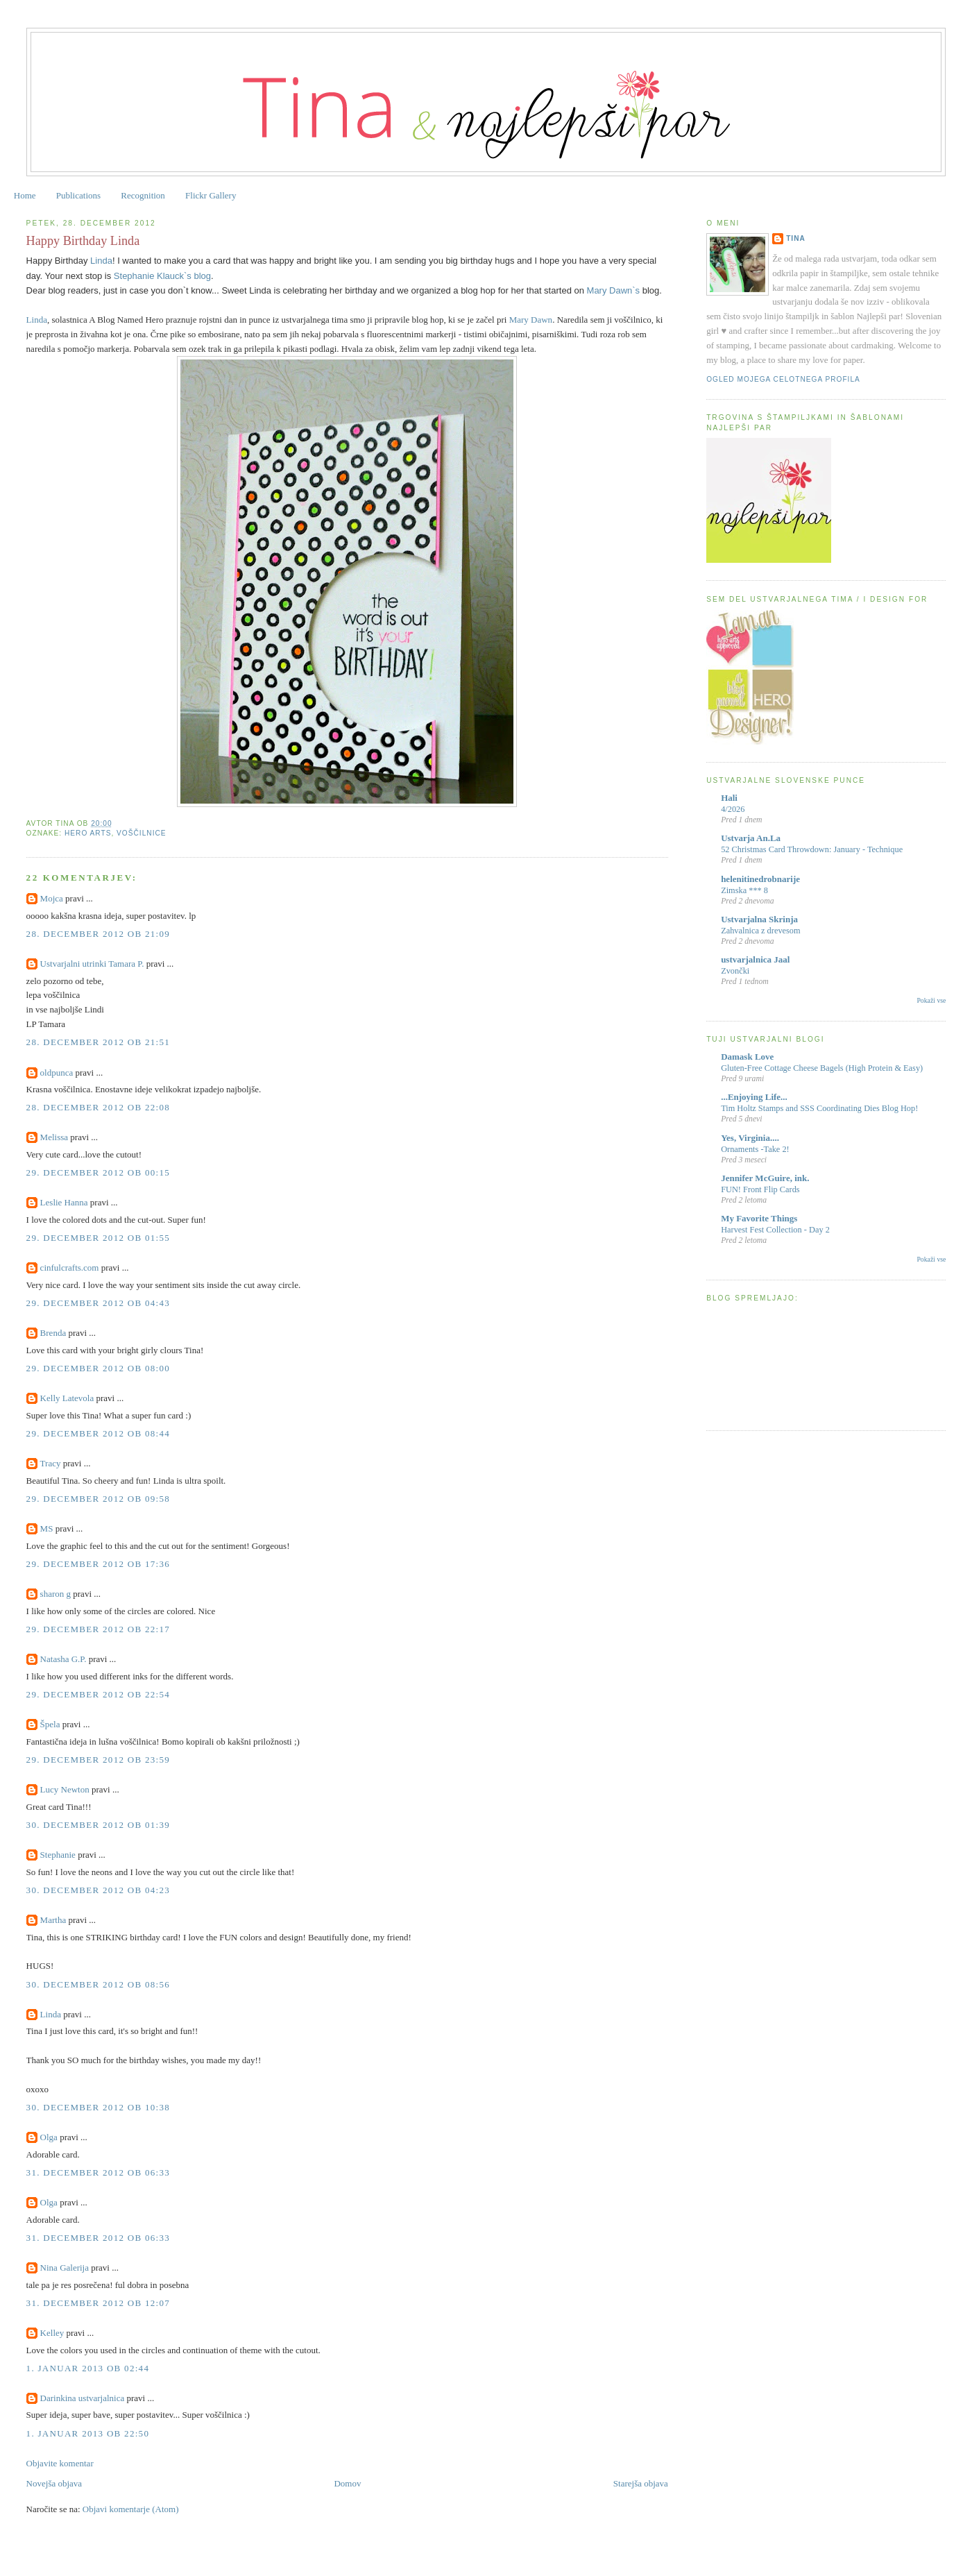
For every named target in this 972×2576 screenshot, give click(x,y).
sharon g (55, 1593)
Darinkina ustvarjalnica (82, 2398)
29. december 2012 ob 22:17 (98, 1629)
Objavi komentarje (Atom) (131, 2509)
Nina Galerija (66, 2267)
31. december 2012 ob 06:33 (98, 2172)
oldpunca (57, 1072)
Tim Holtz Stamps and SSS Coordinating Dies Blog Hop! (819, 1108)
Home (25, 195)
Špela (50, 1724)
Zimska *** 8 (744, 890)
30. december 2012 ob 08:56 (98, 1984)
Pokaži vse (931, 1000)
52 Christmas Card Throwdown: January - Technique (812, 849)
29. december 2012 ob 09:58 (98, 1498)
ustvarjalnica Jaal (755, 959)
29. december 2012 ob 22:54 (98, 1694)
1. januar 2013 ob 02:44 (88, 2368)
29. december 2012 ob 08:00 (98, 1368)
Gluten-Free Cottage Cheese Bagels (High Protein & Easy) (822, 1068)
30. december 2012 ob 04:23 (98, 1890)
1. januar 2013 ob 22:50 (88, 2433)
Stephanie (58, 1854)
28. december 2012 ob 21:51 (98, 1042)
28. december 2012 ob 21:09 (98, 934)
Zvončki (735, 971)
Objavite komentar (60, 2463)
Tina (795, 238)
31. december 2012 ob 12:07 (98, 2303)
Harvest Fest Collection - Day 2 (775, 1230)
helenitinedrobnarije (760, 879)
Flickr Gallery (210, 195)
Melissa (54, 1137)
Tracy (50, 1463)
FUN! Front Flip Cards (760, 1189)
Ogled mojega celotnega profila (783, 379)
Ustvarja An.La (751, 838)
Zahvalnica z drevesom (760, 930)
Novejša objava (54, 2483)
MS (46, 1528)
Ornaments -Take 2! (755, 1149)
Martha (53, 1920)
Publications (78, 195)
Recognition (143, 195)
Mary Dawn (530, 319)
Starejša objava (640, 2483)
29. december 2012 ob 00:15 (98, 1172)
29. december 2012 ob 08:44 (98, 1433)
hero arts (88, 833)
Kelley (52, 2333)
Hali (729, 798)
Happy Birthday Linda (83, 241)
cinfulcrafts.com (69, 1267)
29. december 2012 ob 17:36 (98, 1564)
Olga (49, 2137)
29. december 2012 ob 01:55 (98, 1237)
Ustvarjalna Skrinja (759, 919)
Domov (347, 2483)
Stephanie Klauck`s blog (162, 276)
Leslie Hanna (64, 1202)
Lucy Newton (64, 1789)
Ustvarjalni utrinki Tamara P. (92, 963)
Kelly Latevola (67, 1398)
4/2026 (732, 809)
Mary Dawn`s (613, 290)
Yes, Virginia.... (750, 1138)
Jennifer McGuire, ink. (765, 1178)
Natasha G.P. (63, 1659)
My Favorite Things (759, 1218)
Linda (101, 260)
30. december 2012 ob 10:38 (98, 2107)
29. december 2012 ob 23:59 (98, 1759)
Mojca (51, 898)
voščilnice (141, 833)
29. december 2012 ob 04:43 (98, 1303)
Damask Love (747, 1056)
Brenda (53, 1333)
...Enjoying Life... (754, 1097)
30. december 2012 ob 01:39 (98, 1825)
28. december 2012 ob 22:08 (98, 1107)
